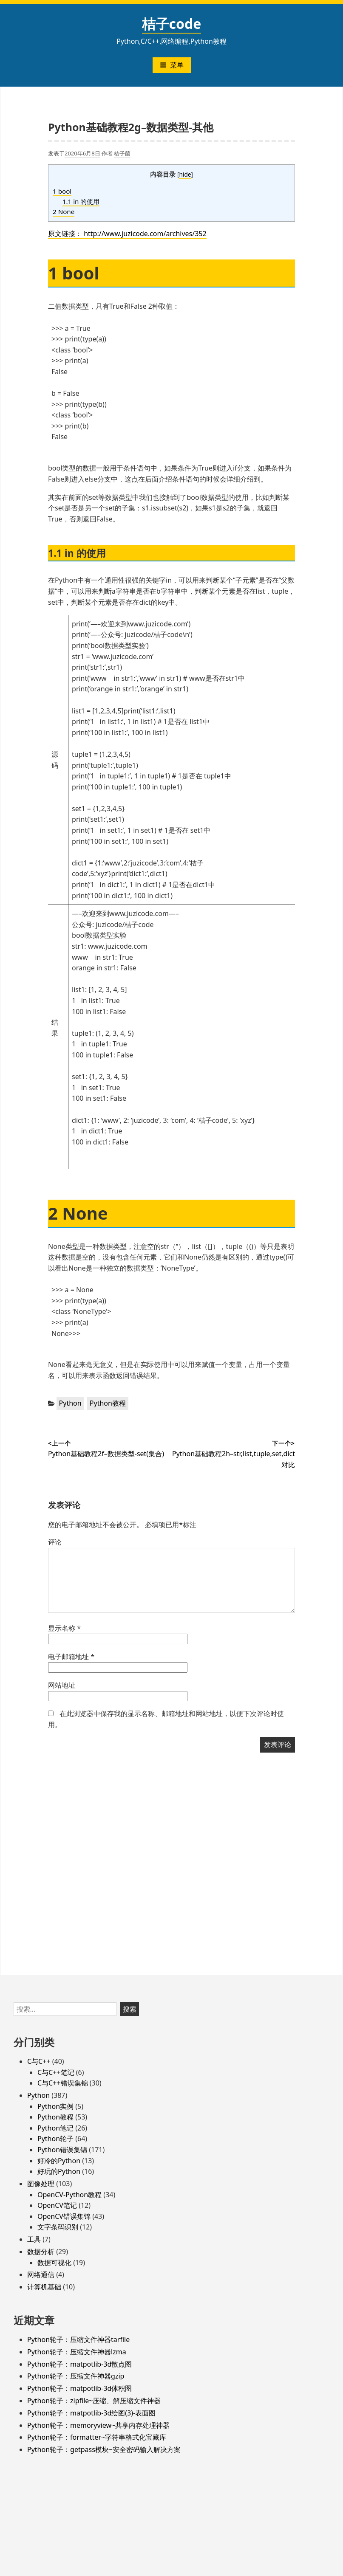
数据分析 (40, 2251)
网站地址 (61, 1685)
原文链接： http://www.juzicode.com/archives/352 (127, 233)
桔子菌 (122, 153)
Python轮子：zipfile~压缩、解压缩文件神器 (94, 2400)
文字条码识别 (57, 2227)
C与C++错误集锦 (62, 2083)
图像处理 (40, 2183)
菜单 (172, 65)
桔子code (171, 23)
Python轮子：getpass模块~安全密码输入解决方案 (104, 2449)
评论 (55, 1542)
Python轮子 (55, 2138)
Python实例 (55, 2106)
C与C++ (39, 2061)
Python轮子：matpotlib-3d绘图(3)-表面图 (91, 2413)
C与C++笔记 (55, 2072)
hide (185, 174)
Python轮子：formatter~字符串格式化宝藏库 (96, 2437)
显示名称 (64, 1628)
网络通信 (40, 2274)
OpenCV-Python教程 (69, 2194)
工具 (34, 2239)
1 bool (62, 191)
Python (70, 1403)
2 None (63, 211)
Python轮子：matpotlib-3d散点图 (79, 2364)
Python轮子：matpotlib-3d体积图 (79, 2388)
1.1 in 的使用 (81, 201)
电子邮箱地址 (71, 1656)
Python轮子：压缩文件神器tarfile (78, 2339)
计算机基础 (44, 2286)
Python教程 (108, 1403)
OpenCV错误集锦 (64, 2216)
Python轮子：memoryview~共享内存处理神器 (98, 2425)
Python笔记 (55, 2128)
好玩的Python (58, 2171)
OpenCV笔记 (57, 2205)
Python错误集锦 (62, 2149)
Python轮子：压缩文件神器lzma (76, 2351)
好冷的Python (58, 2160)
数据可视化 (54, 2262)
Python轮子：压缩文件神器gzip (75, 2376)
